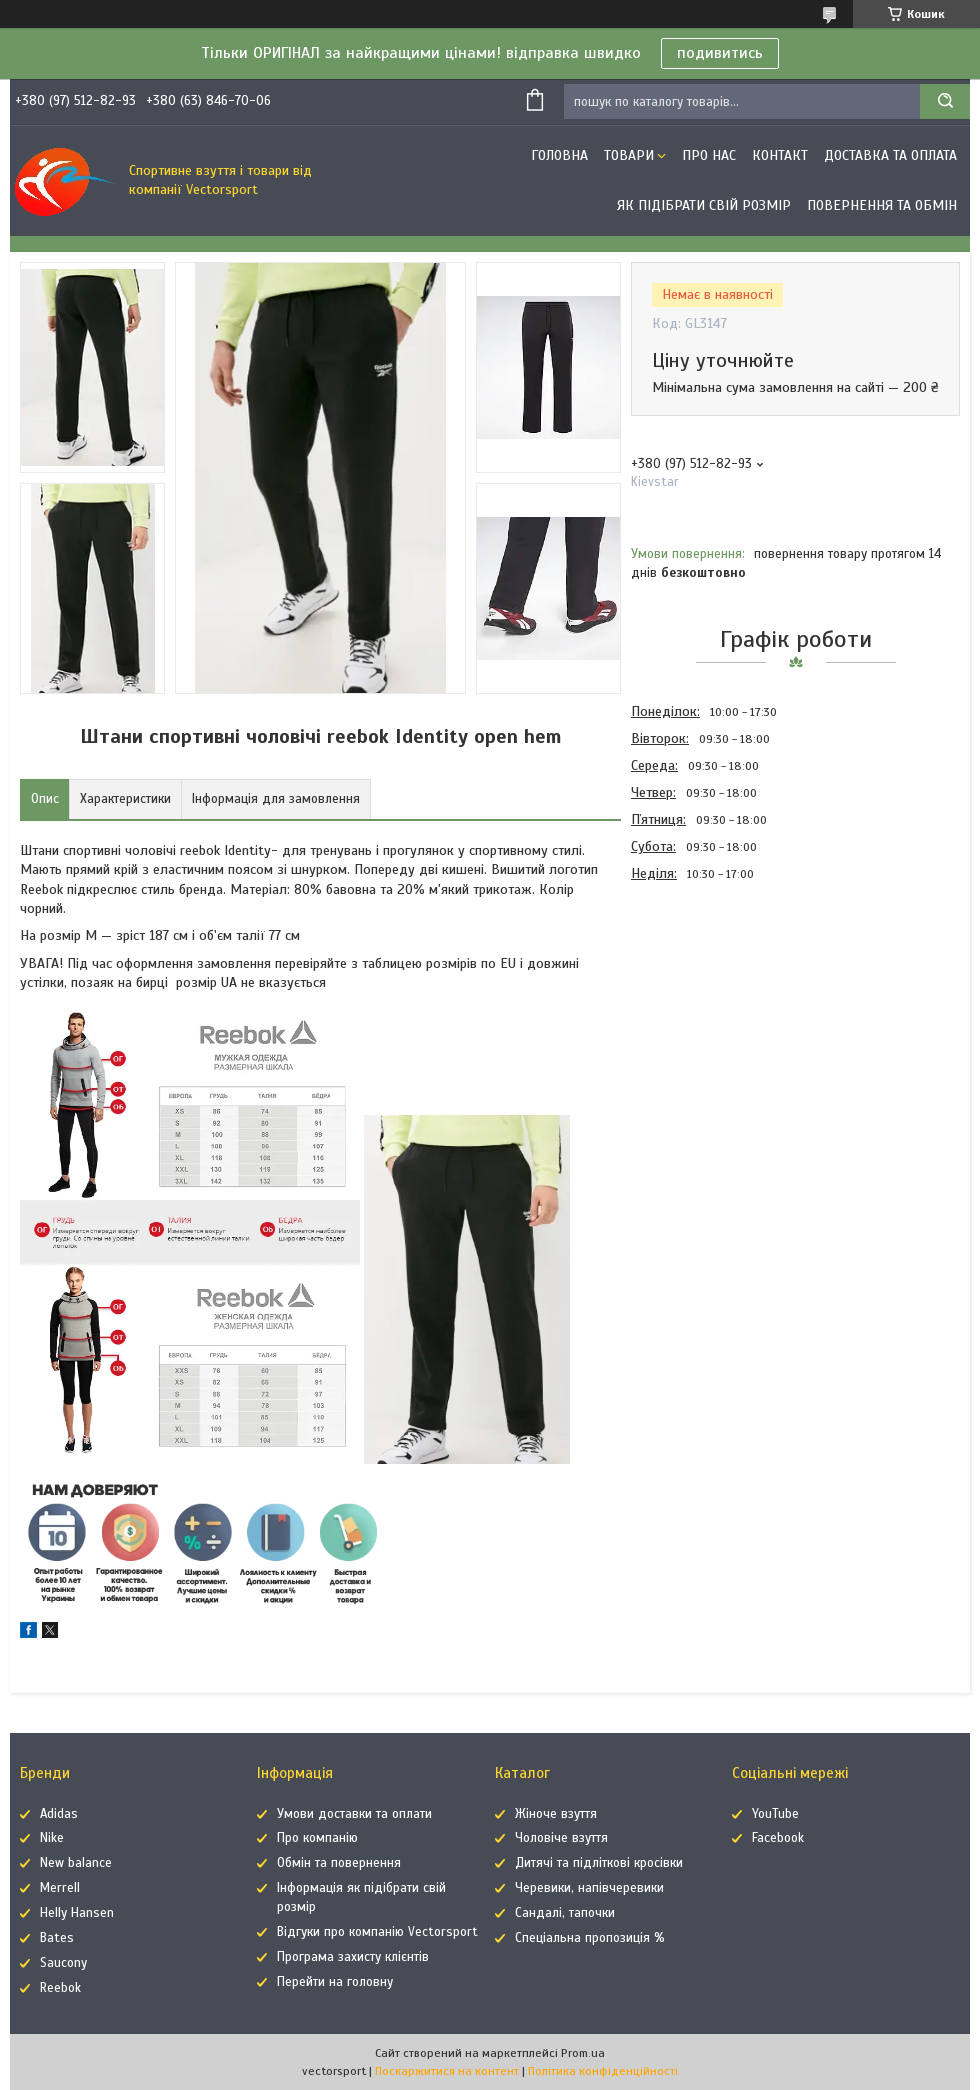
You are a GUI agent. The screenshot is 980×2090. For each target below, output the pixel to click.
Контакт (780, 155)
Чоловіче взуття (561, 1838)
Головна (559, 155)
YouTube (775, 1814)
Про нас (709, 155)
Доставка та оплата (890, 155)
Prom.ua (583, 2053)
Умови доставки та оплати (354, 1814)
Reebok (60, 1988)
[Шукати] (945, 101)
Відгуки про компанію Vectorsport (377, 1932)
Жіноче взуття (556, 1814)
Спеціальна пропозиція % (590, 1938)
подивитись (720, 53)
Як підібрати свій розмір (704, 205)
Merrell (60, 1888)
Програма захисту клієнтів (353, 1957)
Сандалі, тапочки (565, 1913)
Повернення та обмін (882, 205)
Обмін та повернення (339, 1863)
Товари (629, 155)
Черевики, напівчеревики (589, 1888)
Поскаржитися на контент (447, 2071)
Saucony (63, 1963)
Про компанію (317, 1838)
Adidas (59, 1814)
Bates (57, 1938)
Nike (52, 1838)
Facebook (778, 1838)
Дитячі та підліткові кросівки (599, 1863)
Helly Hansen (77, 1913)
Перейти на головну (335, 1982)
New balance (76, 1863)
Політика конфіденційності (603, 2071)
